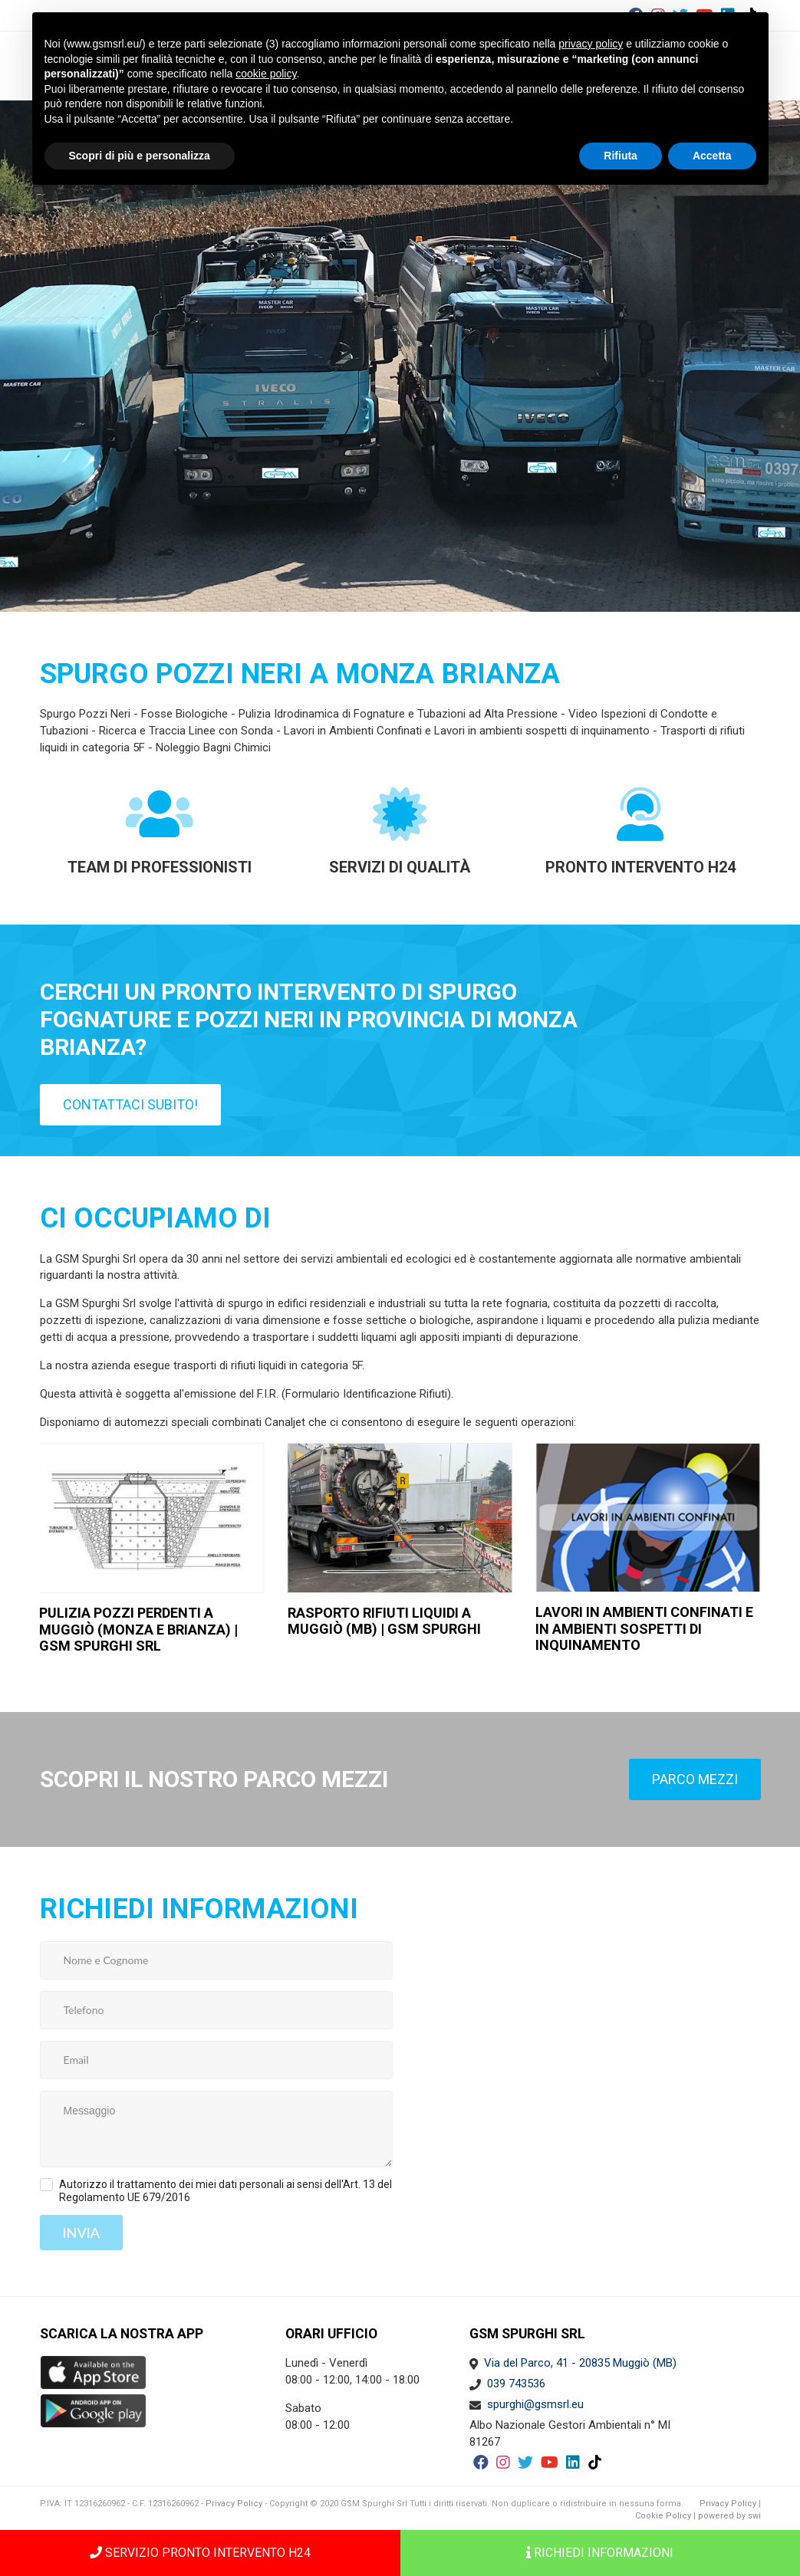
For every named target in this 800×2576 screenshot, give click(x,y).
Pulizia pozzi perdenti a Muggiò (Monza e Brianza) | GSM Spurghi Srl (138, 1629)
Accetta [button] (712, 156)
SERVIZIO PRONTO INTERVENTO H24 (200, 2552)
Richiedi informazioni (599, 2552)
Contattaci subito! (130, 1104)
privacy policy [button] (590, 44)
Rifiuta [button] (620, 156)
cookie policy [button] (265, 73)
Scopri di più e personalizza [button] (139, 156)
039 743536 (516, 2383)
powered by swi (729, 2516)
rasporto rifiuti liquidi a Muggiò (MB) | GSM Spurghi (384, 1621)
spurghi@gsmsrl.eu (535, 2404)
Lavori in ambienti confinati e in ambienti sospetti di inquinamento (644, 1628)
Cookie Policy (663, 2516)
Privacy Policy (234, 2504)
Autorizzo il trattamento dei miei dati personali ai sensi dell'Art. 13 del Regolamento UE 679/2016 (225, 2190)
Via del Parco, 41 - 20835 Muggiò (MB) (580, 2363)
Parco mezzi (695, 1779)
